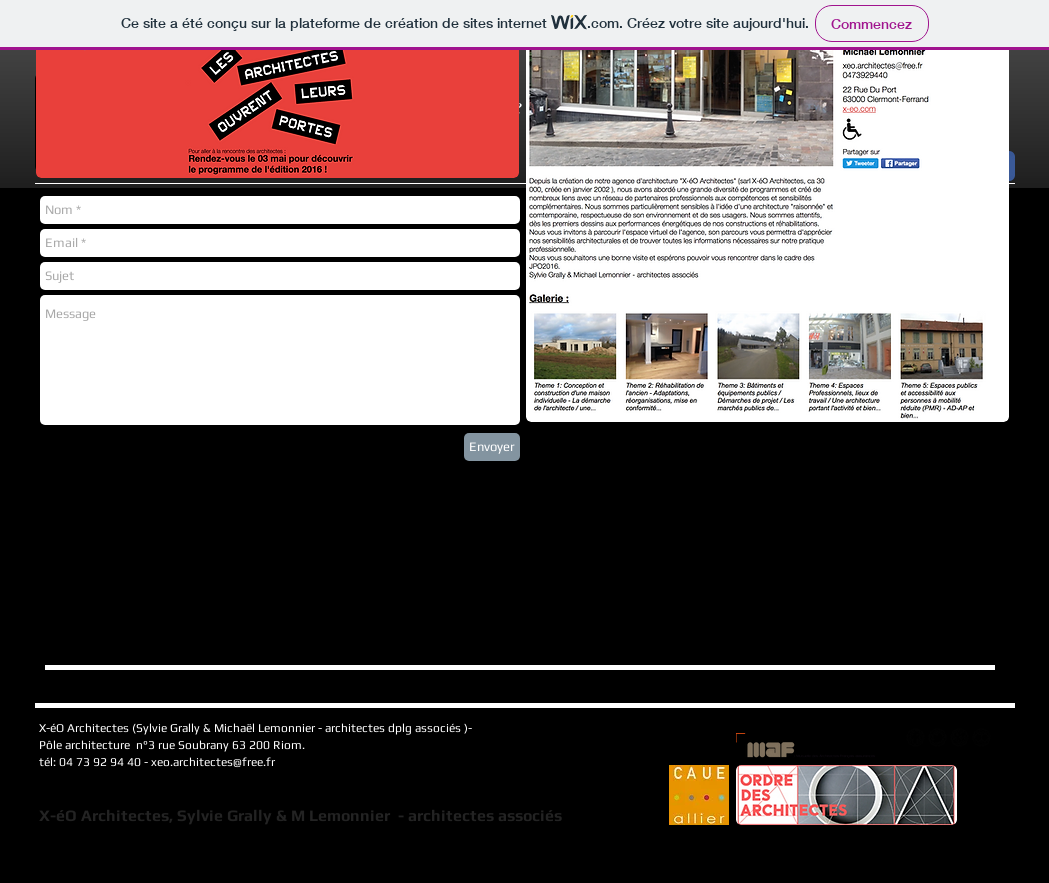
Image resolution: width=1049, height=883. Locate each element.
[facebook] (915, 737)
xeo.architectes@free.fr (213, 762)
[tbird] (937, 737)
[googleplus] (959, 737)
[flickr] (981, 737)
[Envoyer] (492, 447)
